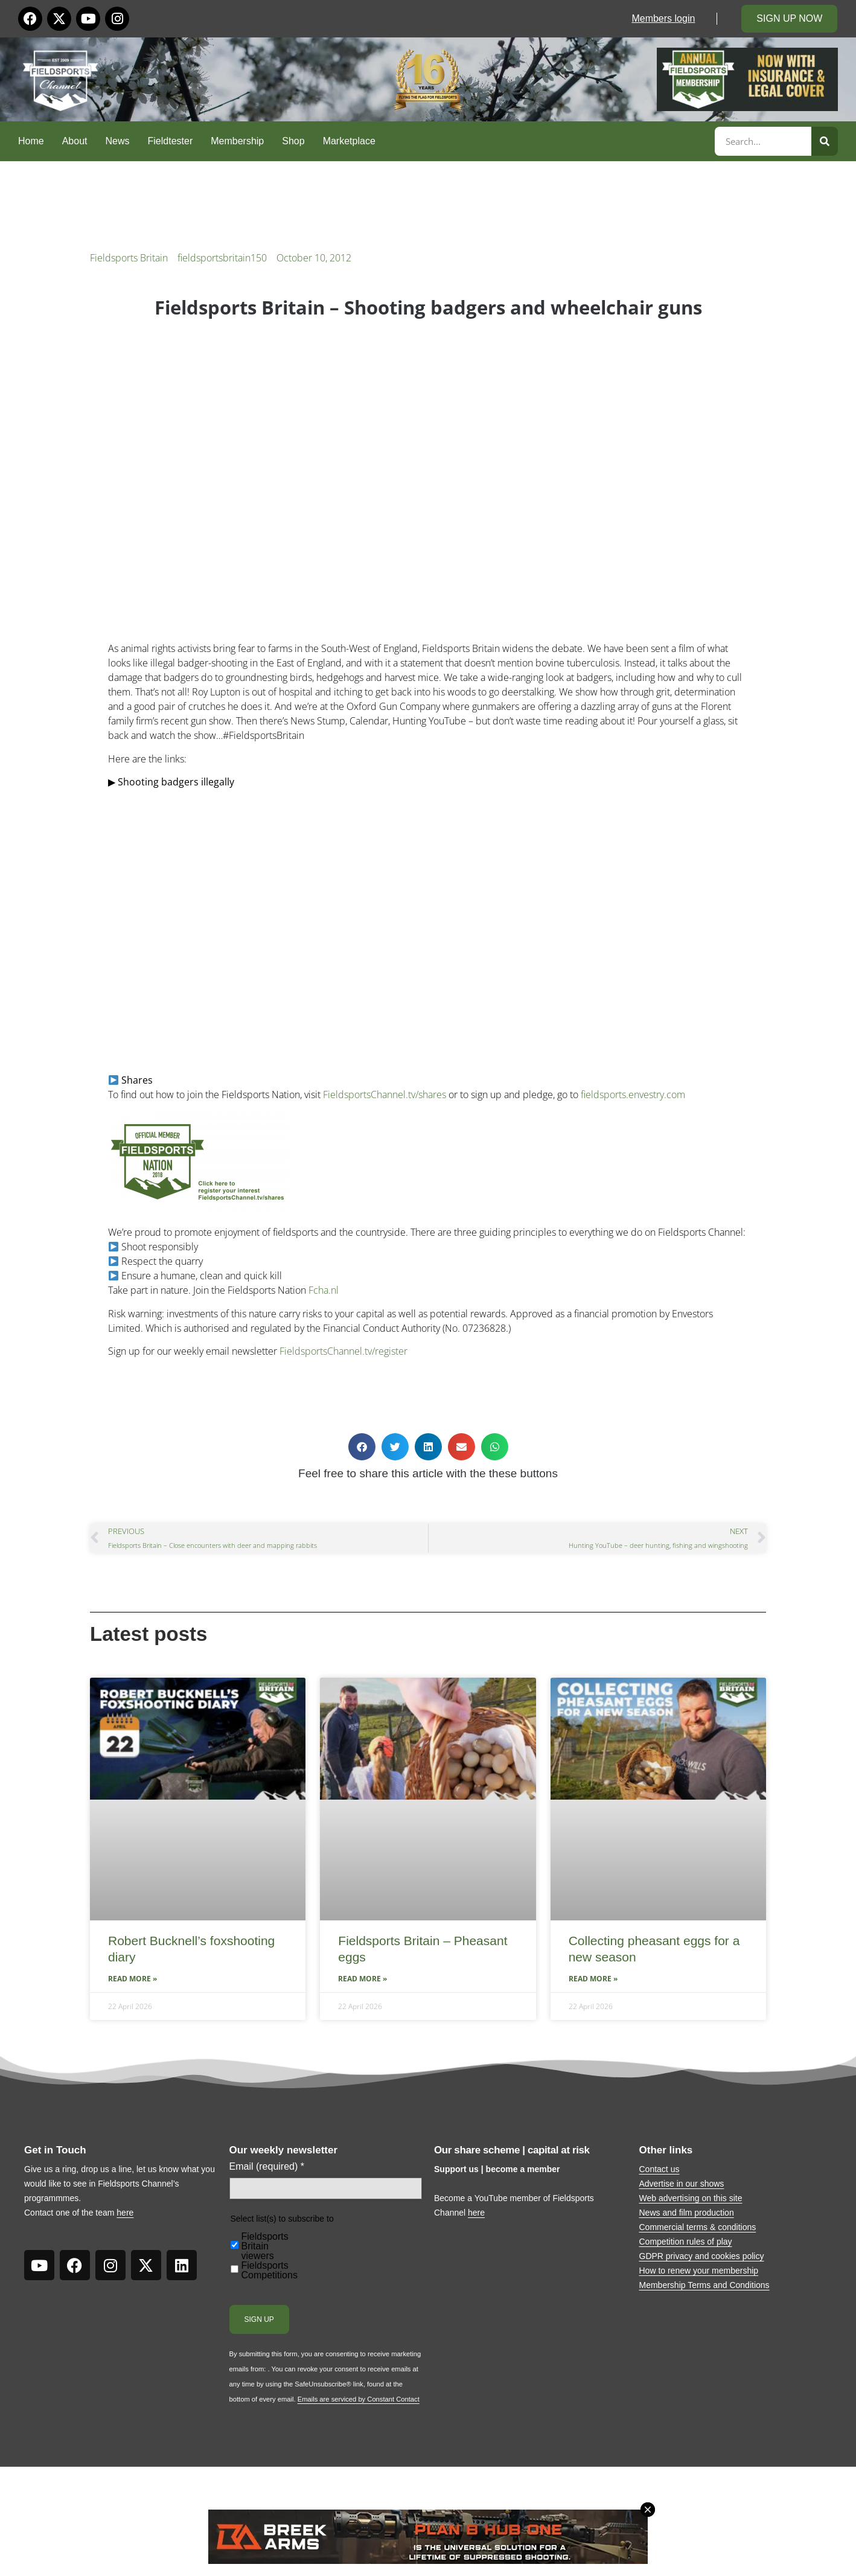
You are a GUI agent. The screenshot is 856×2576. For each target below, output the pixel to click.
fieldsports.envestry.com (633, 1094)
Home (31, 141)
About (75, 141)
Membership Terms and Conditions (704, 2285)
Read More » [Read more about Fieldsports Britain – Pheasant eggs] (362, 1979)
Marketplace (349, 141)
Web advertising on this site (691, 2198)
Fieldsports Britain (129, 257)
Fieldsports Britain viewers (265, 2246)
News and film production (686, 2212)
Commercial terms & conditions (697, 2227)
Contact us (659, 2169)
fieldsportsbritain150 (222, 257)
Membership (237, 141)
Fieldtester (170, 141)
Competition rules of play (685, 2241)
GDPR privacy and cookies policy (701, 2256)
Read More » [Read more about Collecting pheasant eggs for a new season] (593, 1979)
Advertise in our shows (681, 2183)
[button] (361, 1446)
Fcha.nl (323, 1290)
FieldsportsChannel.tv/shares (384, 1094)
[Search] (824, 141)
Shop (293, 141)
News (118, 141)
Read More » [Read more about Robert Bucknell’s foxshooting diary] (132, 1979)
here (125, 2212)
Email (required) (267, 2167)
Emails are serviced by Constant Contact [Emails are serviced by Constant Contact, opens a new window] (359, 2399)
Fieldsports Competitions (269, 2270)
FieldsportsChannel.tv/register (343, 1351)
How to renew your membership (699, 2270)
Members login (663, 18)
